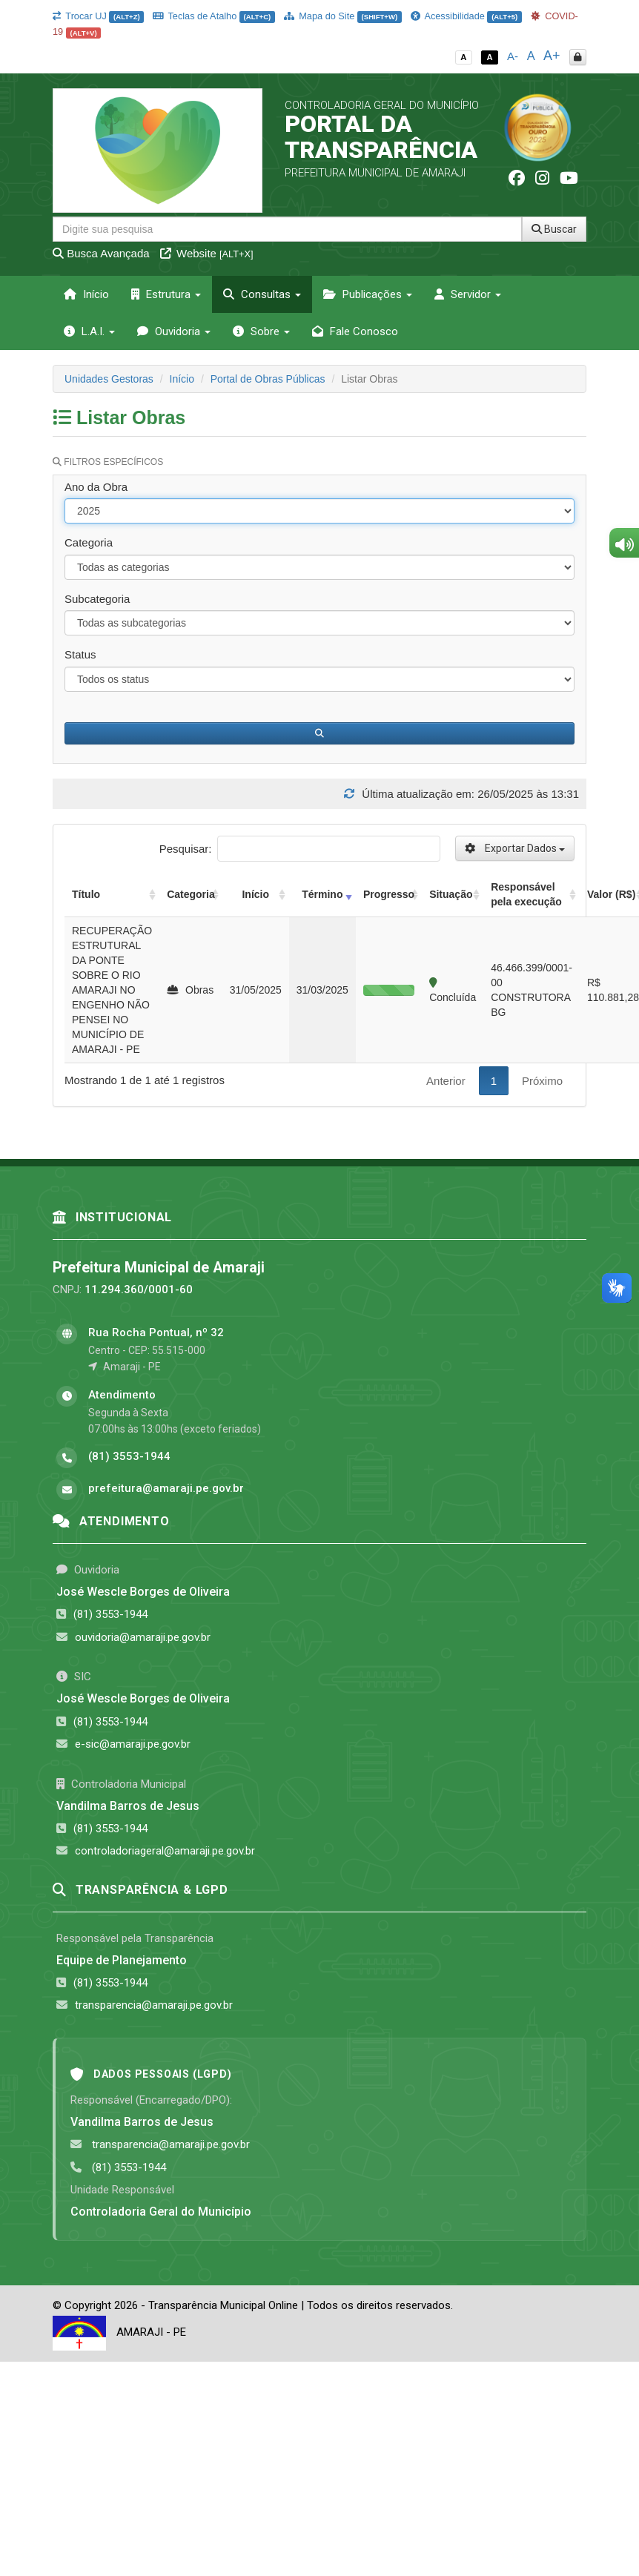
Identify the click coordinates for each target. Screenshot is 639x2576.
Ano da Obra (96, 486)
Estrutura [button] (166, 294)
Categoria (88, 542)
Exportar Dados (515, 848)
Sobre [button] (261, 331)
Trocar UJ (98, 16)
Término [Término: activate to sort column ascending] (322, 894)
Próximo (542, 1080)
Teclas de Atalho (214, 16)
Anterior (446, 1080)
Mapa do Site (343, 16)
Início (86, 294)
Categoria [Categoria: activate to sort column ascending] (191, 894)
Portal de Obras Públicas (268, 379)
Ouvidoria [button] (174, 331)
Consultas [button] (262, 294)
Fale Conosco (355, 331)
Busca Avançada (101, 253)
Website (207, 253)
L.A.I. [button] (89, 331)
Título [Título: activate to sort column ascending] (86, 894)
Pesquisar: (299, 849)
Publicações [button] (367, 294)
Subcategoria (97, 598)
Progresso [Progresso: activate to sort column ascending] (388, 894)
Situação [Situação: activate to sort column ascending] (450, 894)
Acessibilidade (466, 16)
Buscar (554, 229)
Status (80, 654)
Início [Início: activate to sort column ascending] (255, 894)
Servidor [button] (467, 294)
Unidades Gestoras (108, 379)
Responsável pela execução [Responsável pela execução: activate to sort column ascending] (526, 894)
